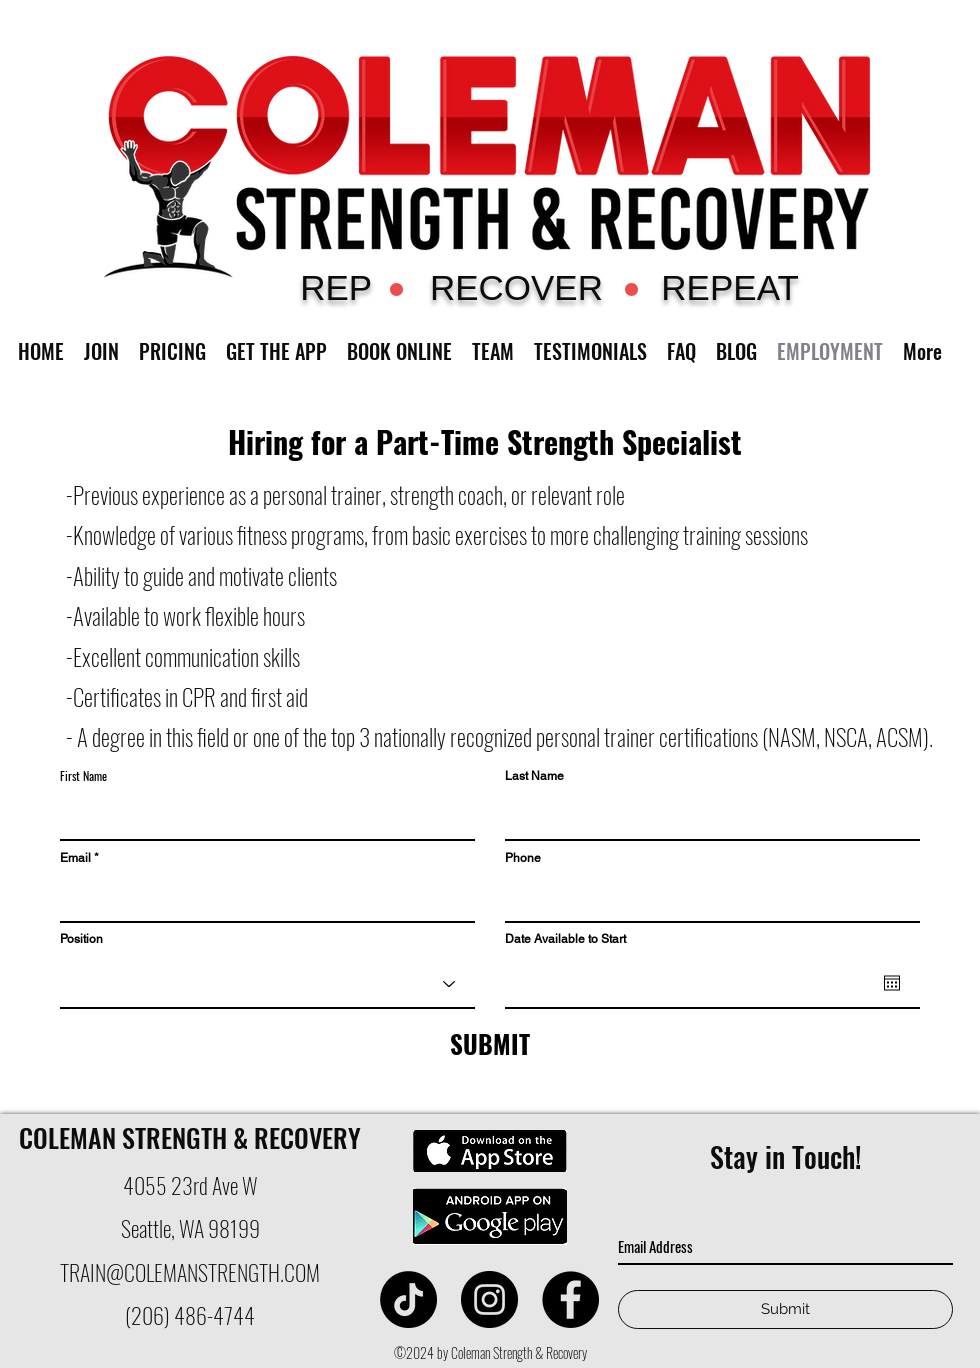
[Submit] (785, 1309)
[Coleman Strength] (408, 1299)
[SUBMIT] (490, 1044)
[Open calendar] (892, 983)
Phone (523, 858)
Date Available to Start (565, 939)
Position (81, 939)
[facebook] (570, 1299)
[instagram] (489, 1299)
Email (75, 858)
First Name (83, 776)
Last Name (534, 776)
